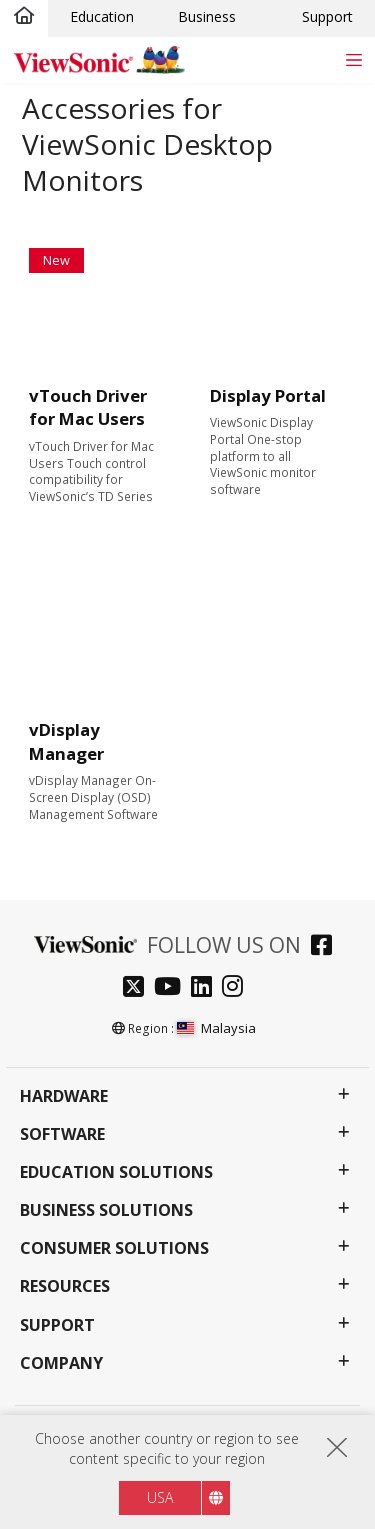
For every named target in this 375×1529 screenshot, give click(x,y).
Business (207, 16)
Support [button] (57, 1325)
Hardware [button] (64, 1096)
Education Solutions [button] (116, 1172)
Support (327, 16)
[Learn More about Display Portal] (278, 316)
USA (160, 1497)
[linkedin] (206, 988)
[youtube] (172, 988)
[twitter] (138, 988)
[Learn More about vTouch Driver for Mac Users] (97, 316)
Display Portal (268, 395)
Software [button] (62, 1134)
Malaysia (216, 1028)
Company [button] (61, 1363)
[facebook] (326, 947)
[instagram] (237, 988)
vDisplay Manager (66, 741)
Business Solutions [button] (106, 1210)
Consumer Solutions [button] (114, 1248)
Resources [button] (65, 1286)
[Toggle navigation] (353, 59)
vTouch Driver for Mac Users (88, 407)
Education (102, 16)
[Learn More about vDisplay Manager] (97, 651)
